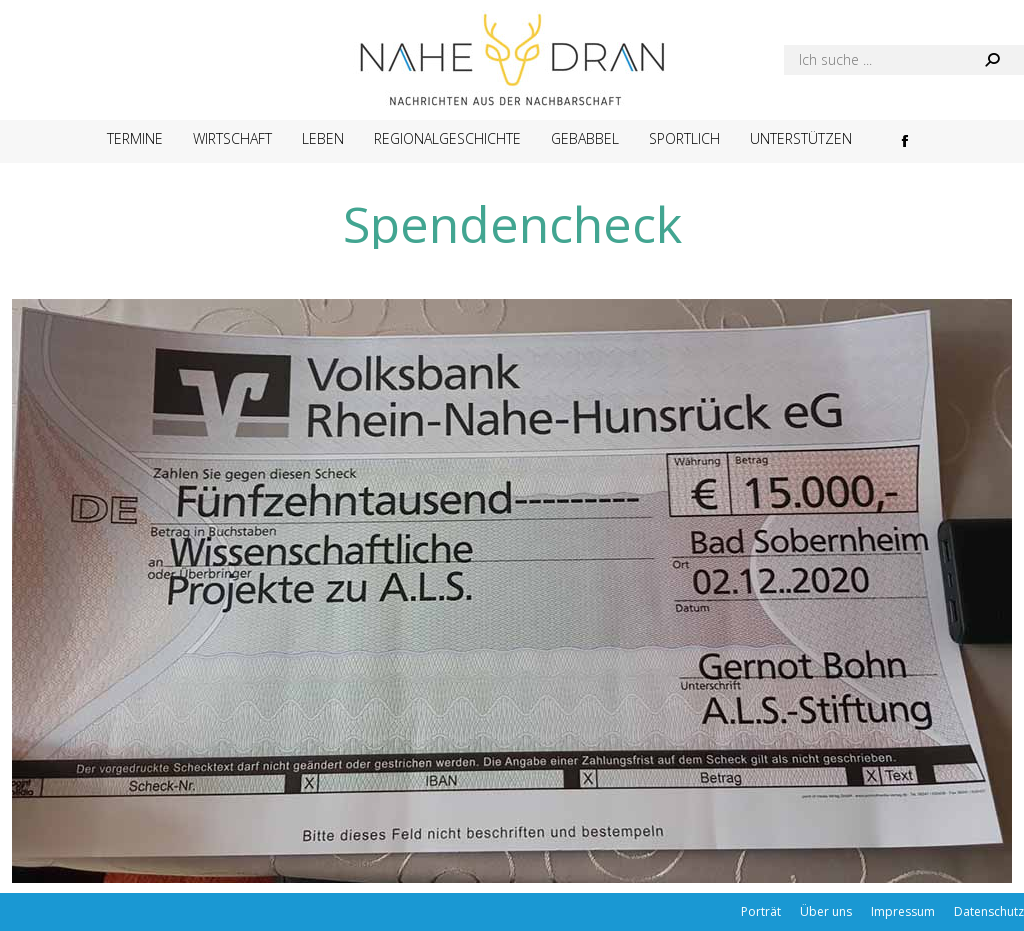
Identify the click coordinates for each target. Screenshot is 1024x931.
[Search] (904, 60)
